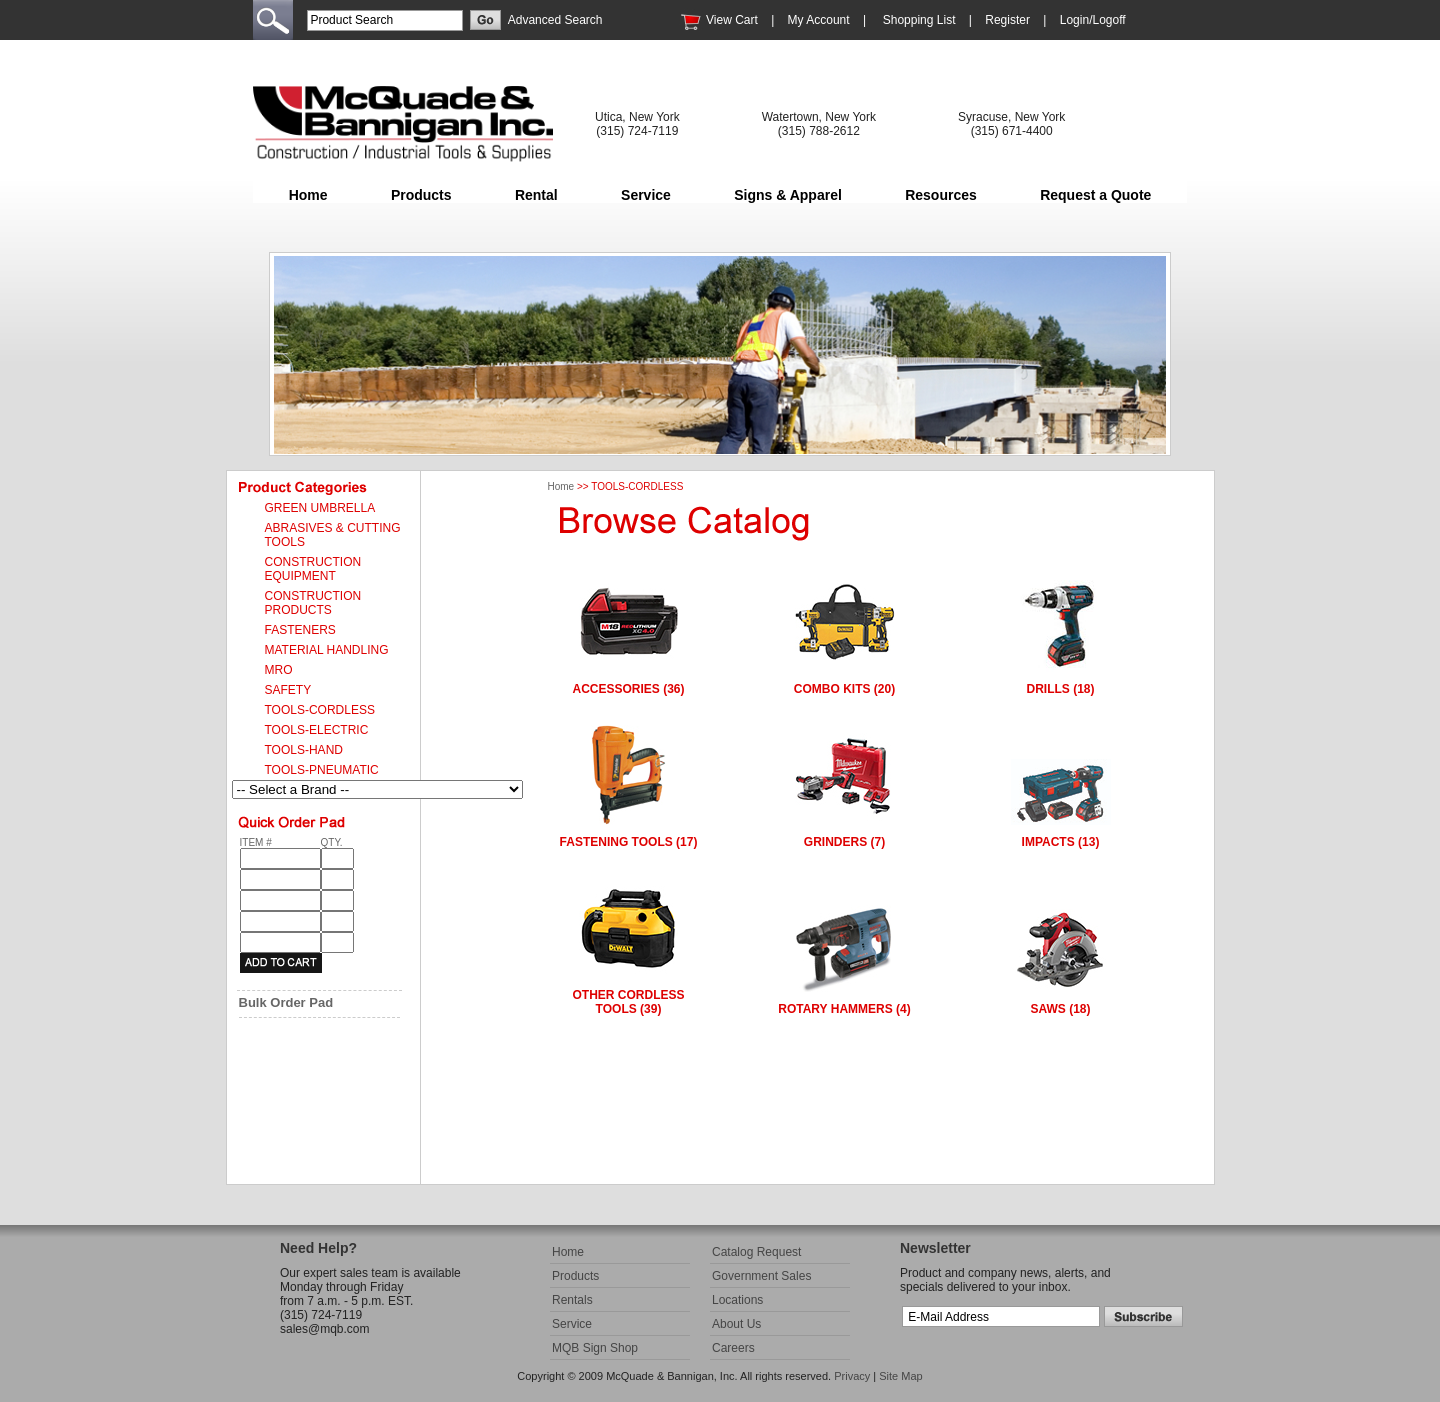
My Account (819, 20)
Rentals (572, 1300)
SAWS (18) (1060, 1009)
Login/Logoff (1093, 20)
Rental (536, 195)
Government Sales (761, 1276)
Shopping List (919, 20)
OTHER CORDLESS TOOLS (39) (628, 1002)
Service (646, 195)
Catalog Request (756, 1252)
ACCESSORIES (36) (628, 689)
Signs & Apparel (788, 195)
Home (308, 195)
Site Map (900, 1376)
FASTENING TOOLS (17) (629, 842)
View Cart (732, 20)
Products (421, 195)
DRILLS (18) (1060, 689)
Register (1007, 20)
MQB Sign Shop (595, 1348)
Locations (737, 1300)
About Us (736, 1324)
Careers (733, 1348)
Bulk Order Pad (286, 1002)
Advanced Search (555, 20)
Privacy (852, 1376)
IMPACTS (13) (1061, 842)
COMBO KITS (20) (844, 689)
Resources (941, 195)
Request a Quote (1095, 195)
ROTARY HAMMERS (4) (844, 1009)
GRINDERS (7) (844, 842)
